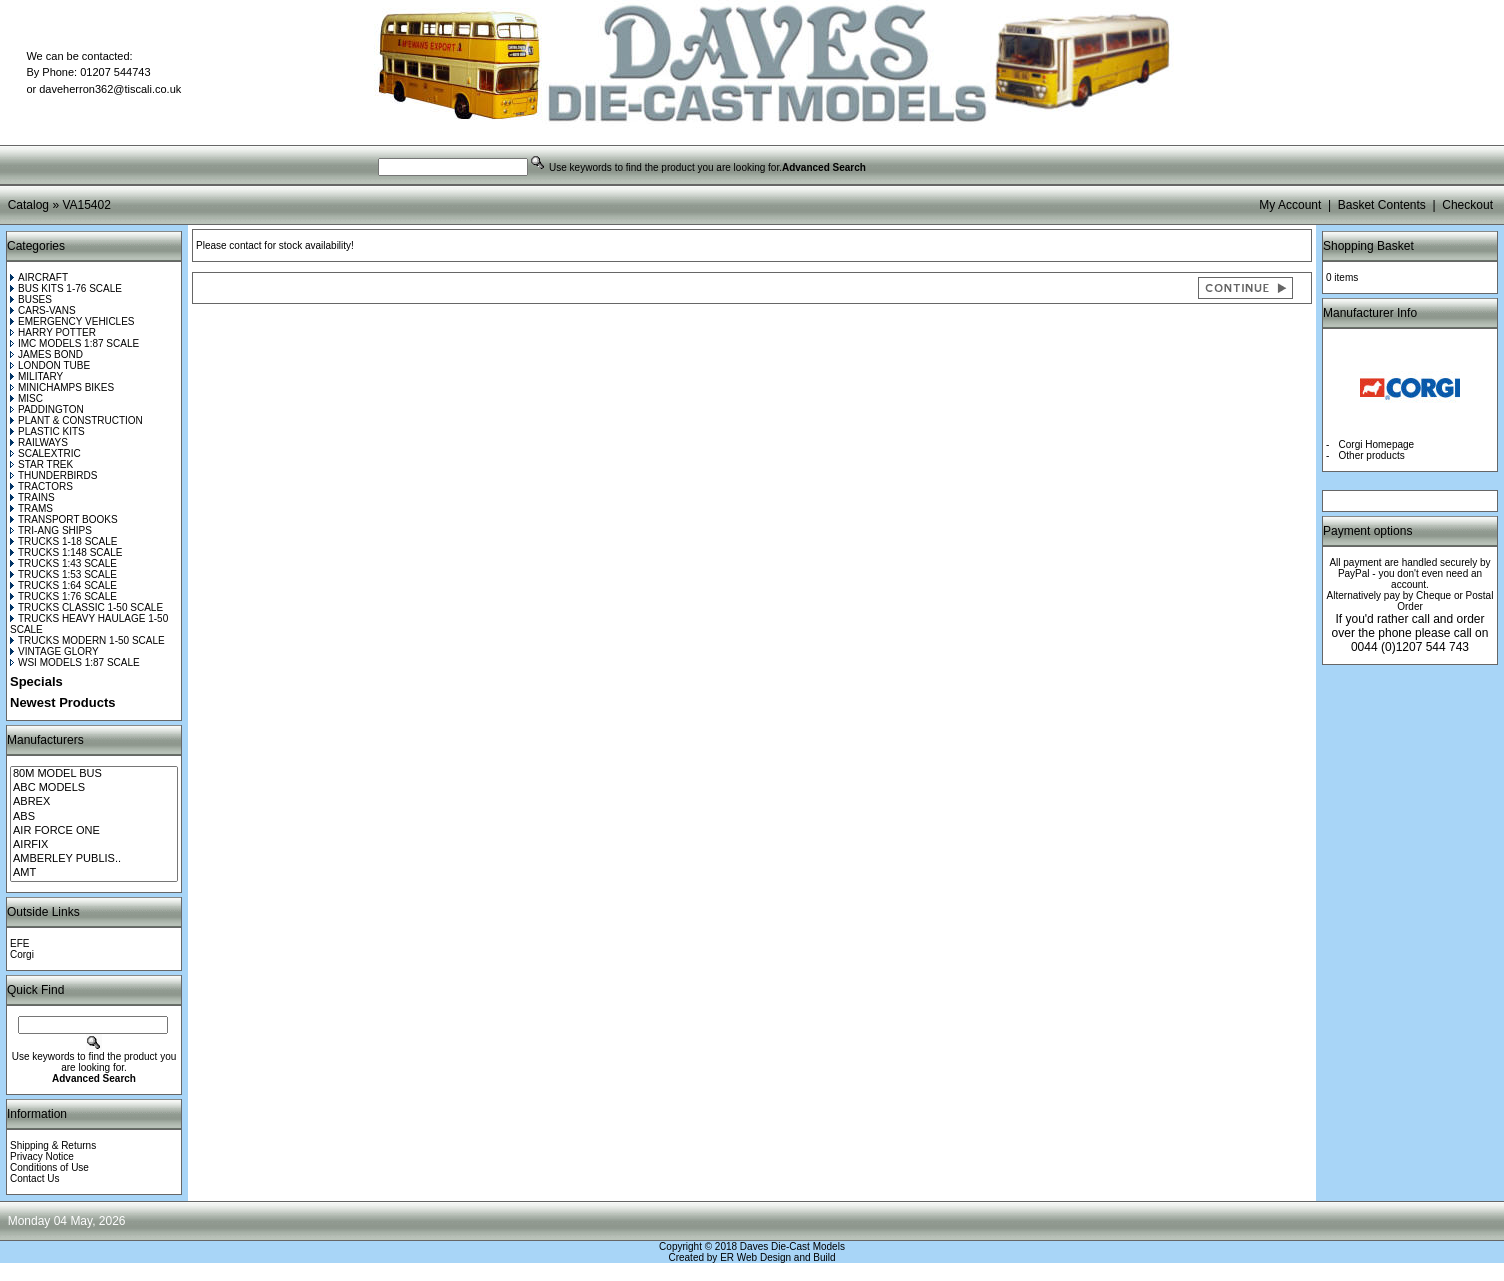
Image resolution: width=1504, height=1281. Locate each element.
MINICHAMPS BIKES (62, 387)
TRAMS (31, 508)
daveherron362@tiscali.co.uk (110, 89)
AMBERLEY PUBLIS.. (94, 859)
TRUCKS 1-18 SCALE (63, 541)
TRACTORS (41, 486)
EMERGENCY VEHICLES (72, 321)
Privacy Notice (42, 1156)
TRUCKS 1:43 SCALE (63, 563)
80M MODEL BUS (94, 774)
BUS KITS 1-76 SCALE (66, 288)
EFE (19, 943)
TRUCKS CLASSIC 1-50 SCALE (86, 607)
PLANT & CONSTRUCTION (76, 420)
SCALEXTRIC (45, 453)
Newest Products (62, 702)
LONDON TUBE (50, 365)
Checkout (1467, 205)
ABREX (94, 802)
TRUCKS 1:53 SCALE (63, 574)
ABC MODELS (94, 788)
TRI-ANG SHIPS (51, 530)
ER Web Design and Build (777, 1257)
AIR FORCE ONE (94, 831)
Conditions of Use (49, 1167)
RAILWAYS (39, 442)
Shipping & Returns (53, 1145)
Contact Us (34, 1178)
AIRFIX (94, 845)
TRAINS (32, 497)
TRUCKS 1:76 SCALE (63, 596)
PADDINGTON (47, 409)
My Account (1290, 205)
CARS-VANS (43, 310)
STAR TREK (41, 464)
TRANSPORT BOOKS (64, 519)
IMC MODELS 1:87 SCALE (74, 343)
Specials (36, 681)
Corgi (22, 954)
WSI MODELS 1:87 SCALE (75, 662)
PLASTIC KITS (47, 431)
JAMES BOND (46, 354)
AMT (94, 873)
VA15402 (86, 205)
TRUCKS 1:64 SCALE (63, 585)
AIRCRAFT (39, 277)
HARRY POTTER (53, 332)
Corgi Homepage (1377, 444)
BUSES (31, 299)
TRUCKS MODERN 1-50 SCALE (87, 640)
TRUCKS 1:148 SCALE (66, 552)
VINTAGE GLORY (54, 651)
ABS (94, 817)
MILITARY (36, 376)
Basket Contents (1382, 205)
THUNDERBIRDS (53, 475)
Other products (1372, 455)
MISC (26, 398)
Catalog (28, 205)
